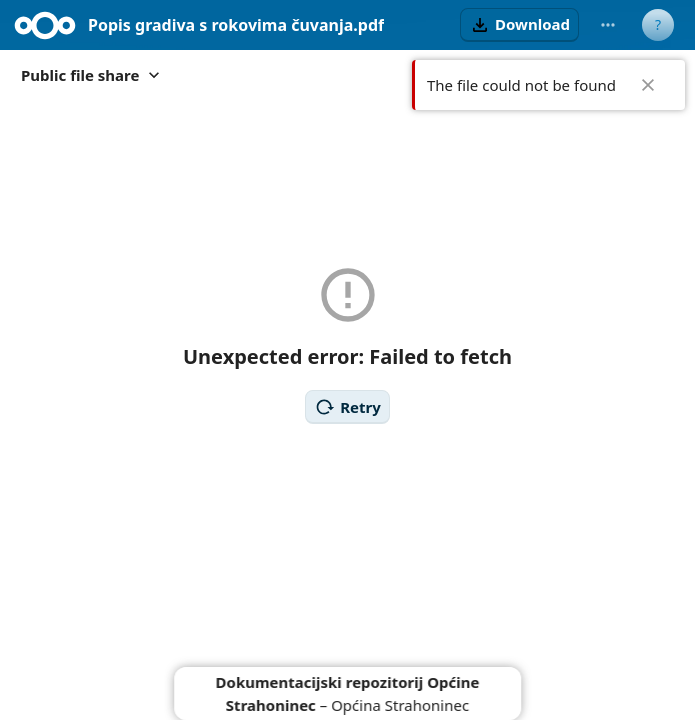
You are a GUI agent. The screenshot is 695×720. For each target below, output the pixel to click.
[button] (519, 25)
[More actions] (608, 25)
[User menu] (658, 25)
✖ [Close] (648, 85)
